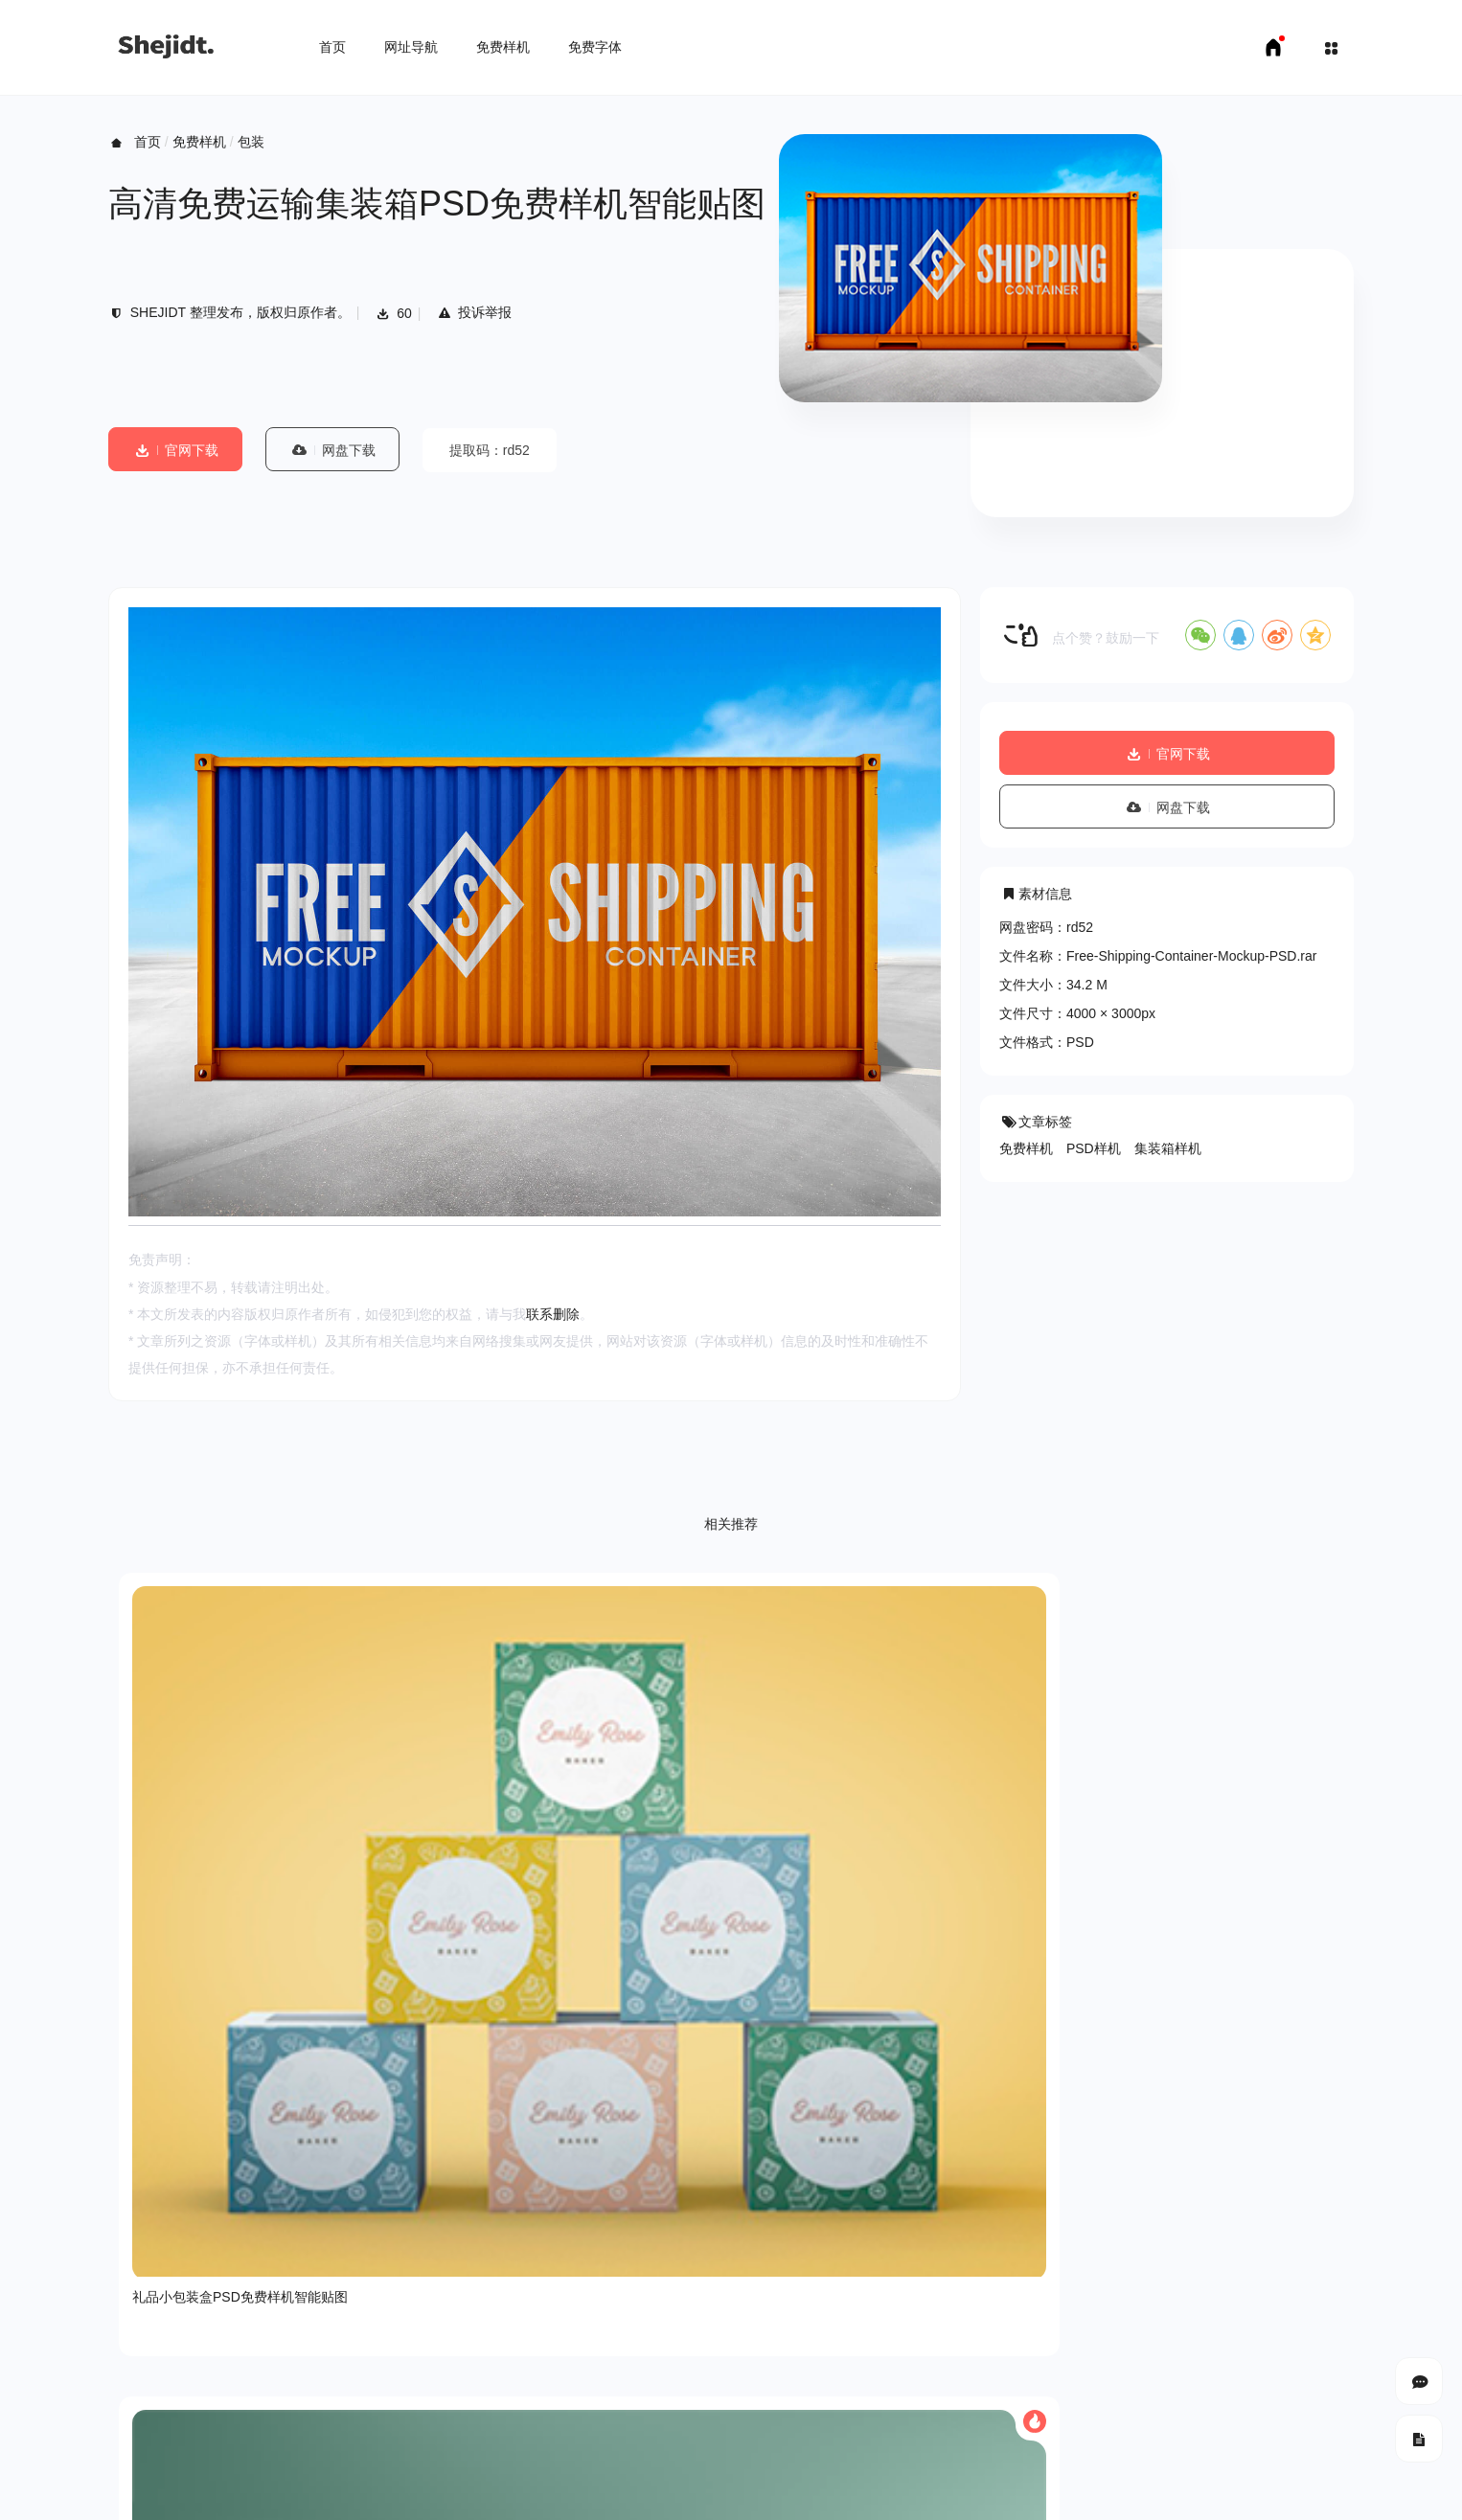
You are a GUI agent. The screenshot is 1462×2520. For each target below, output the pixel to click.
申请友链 (396, 2491)
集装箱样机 (1167, 1148)
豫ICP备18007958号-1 (1287, 2433)
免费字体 (595, 47)
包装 (251, 141)
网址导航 (411, 47)
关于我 (128, 2365)
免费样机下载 (219, 2491)
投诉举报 (474, 312)
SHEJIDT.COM (1109, 2434)
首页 (332, 47)
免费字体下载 (314, 2491)
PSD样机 (1093, 1148)
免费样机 (503, 47)
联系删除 (553, 1314)
